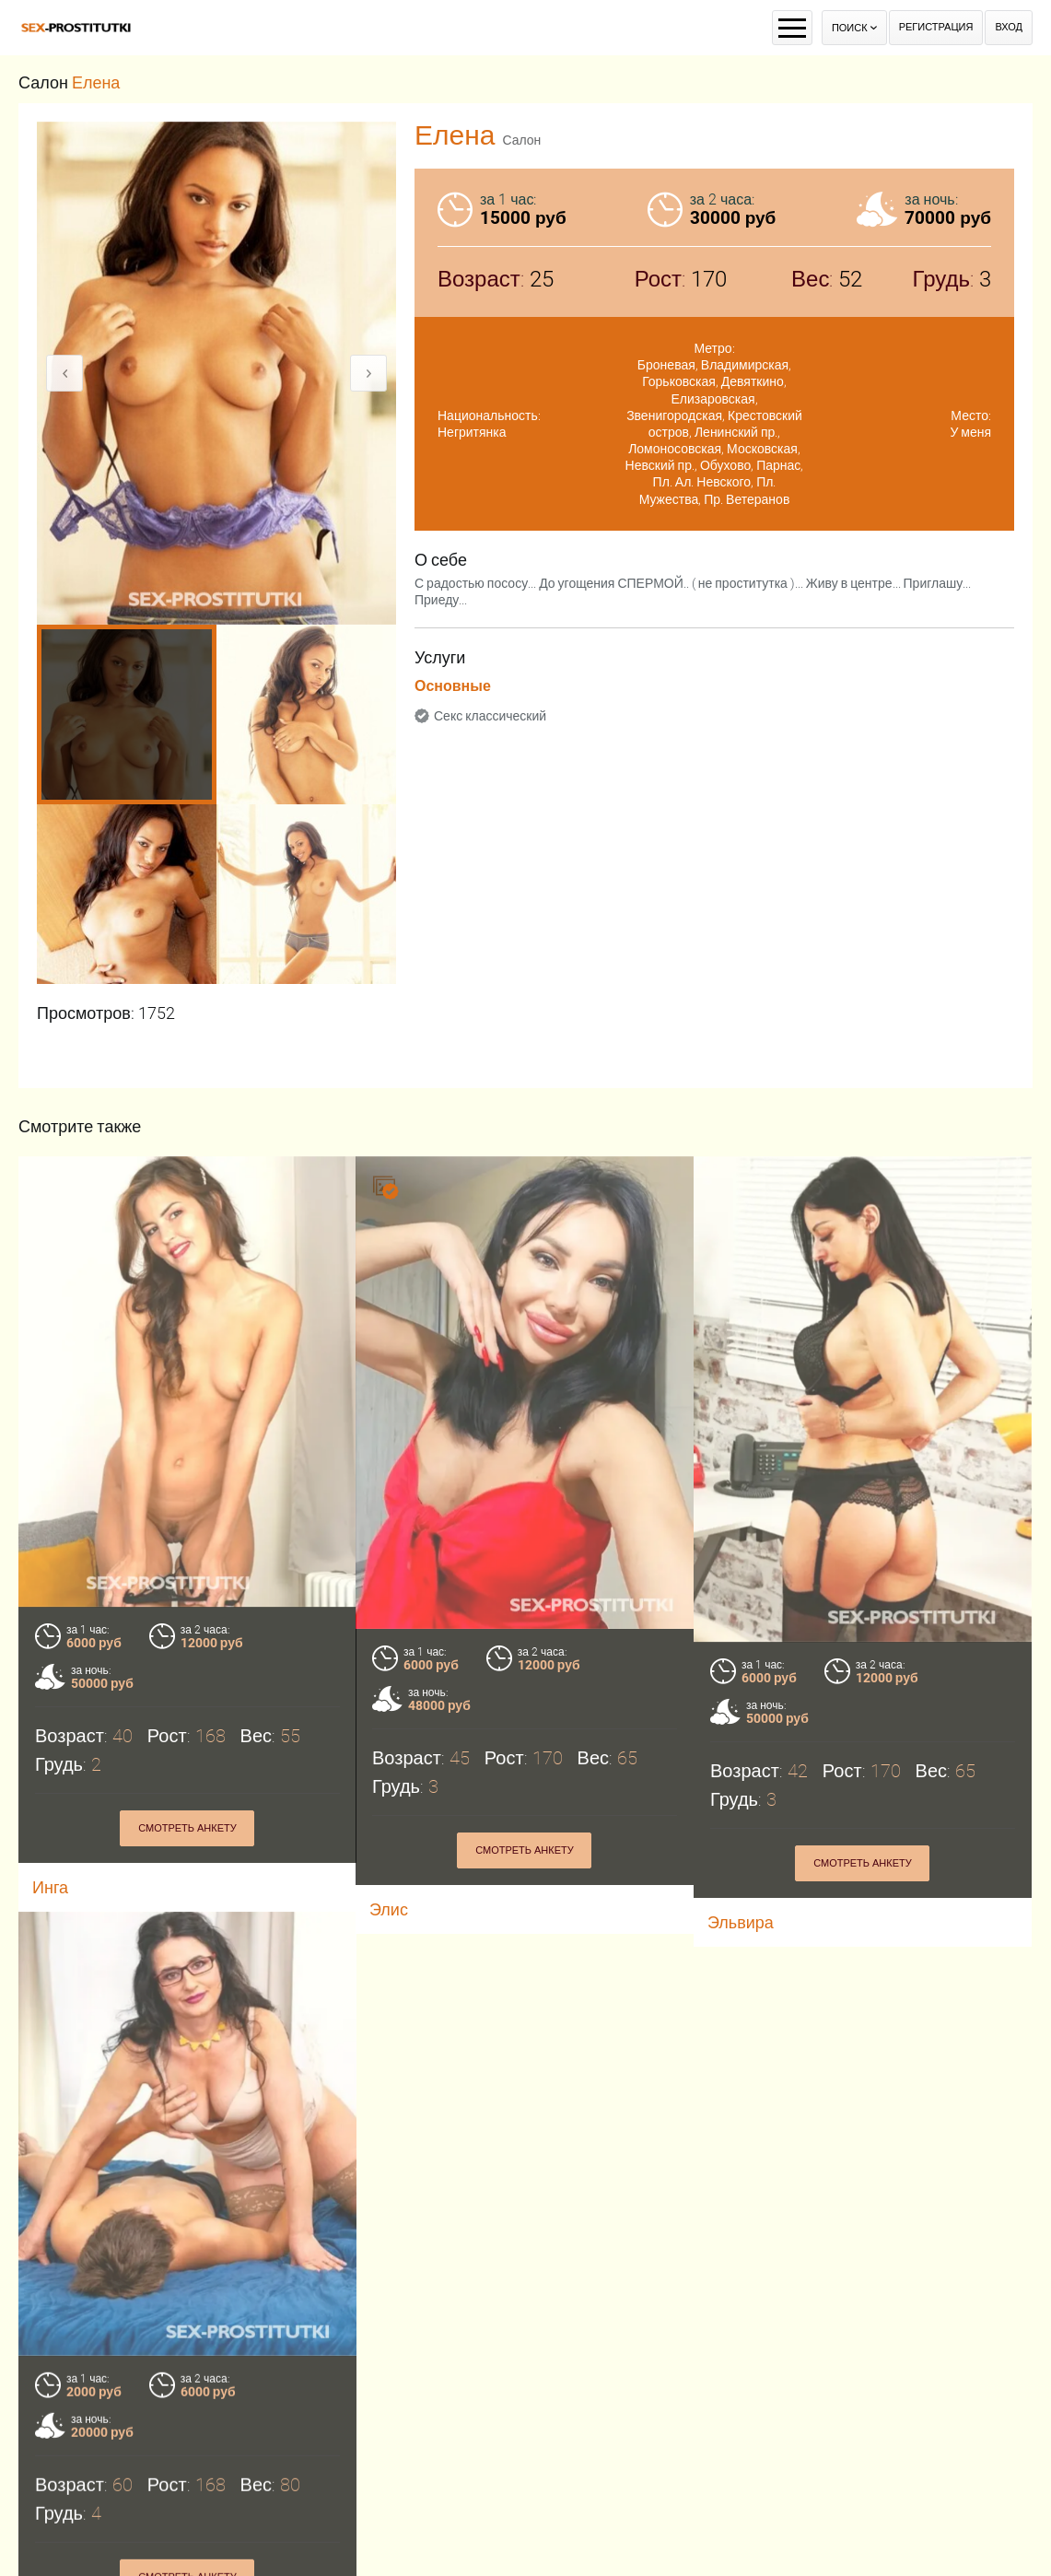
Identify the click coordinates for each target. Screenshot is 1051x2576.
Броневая (666, 364)
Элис (388, 1909)
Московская (762, 448)
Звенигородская (674, 415)
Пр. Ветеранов (746, 499)
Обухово (725, 465)
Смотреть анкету (187, 1828)
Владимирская (744, 364)
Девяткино (752, 381)
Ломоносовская (674, 448)
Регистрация (936, 27)
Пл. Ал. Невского (702, 481)
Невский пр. (660, 465)
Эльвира (740, 1922)
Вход (1008, 27)
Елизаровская (712, 399)
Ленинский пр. (736, 432)
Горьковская (679, 381)
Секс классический (490, 715)
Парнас (778, 465)
